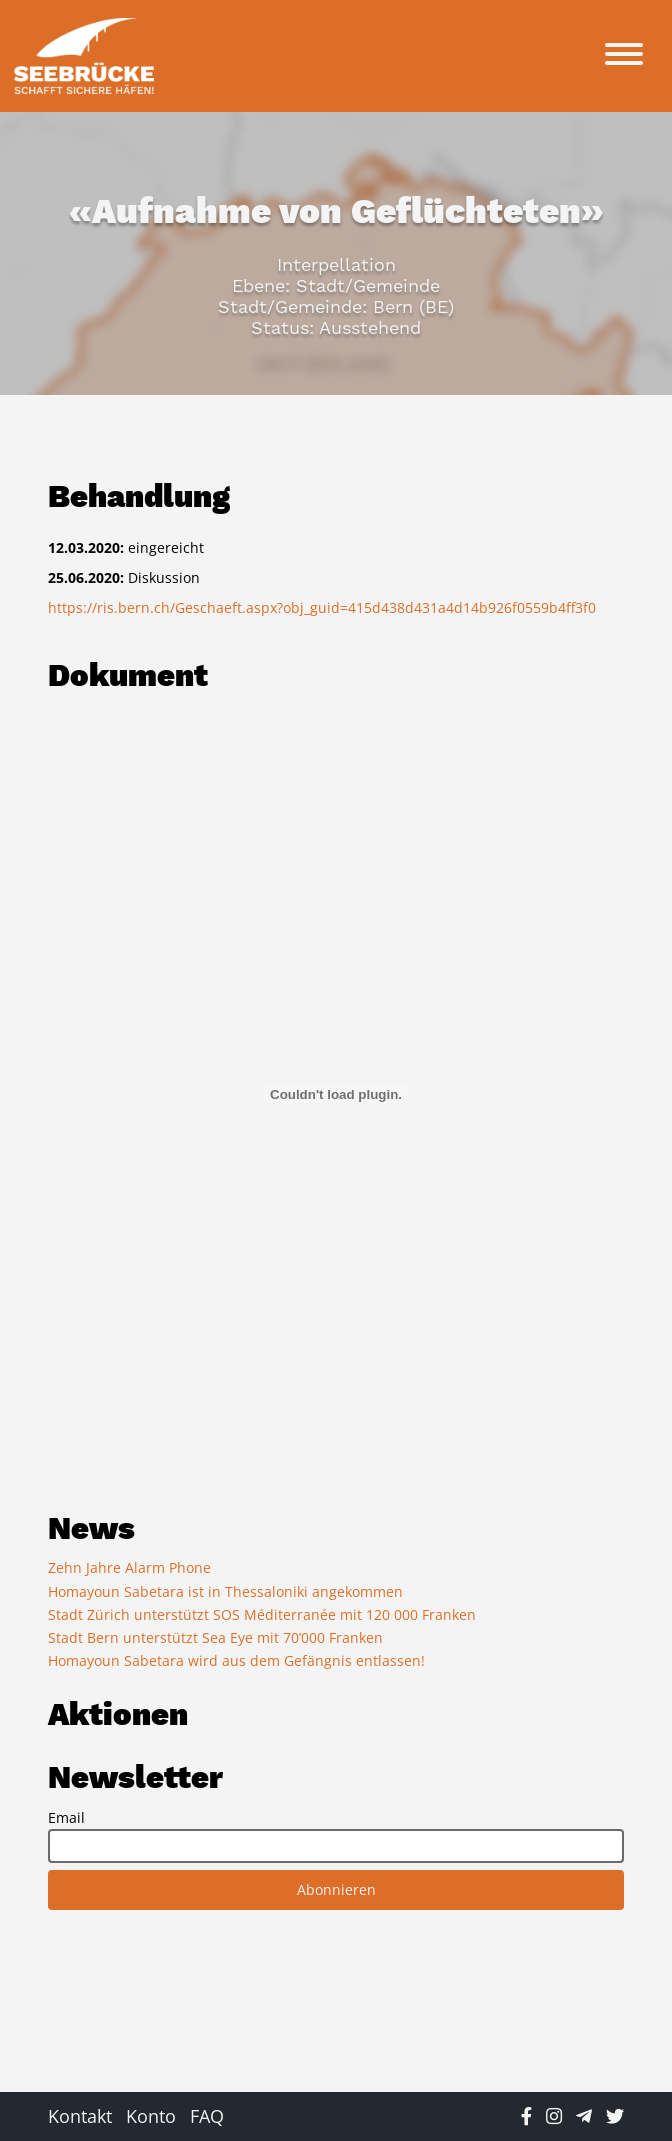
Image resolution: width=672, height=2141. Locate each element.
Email (66, 1818)
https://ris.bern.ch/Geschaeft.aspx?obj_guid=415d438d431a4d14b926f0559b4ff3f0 (322, 607)
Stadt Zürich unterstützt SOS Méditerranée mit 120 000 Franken (262, 1614)
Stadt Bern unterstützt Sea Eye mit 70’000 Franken (215, 1637)
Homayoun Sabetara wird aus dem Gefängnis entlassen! (236, 1660)
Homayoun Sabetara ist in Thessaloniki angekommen (225, 1591)
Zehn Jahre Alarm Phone (129, 1567)
